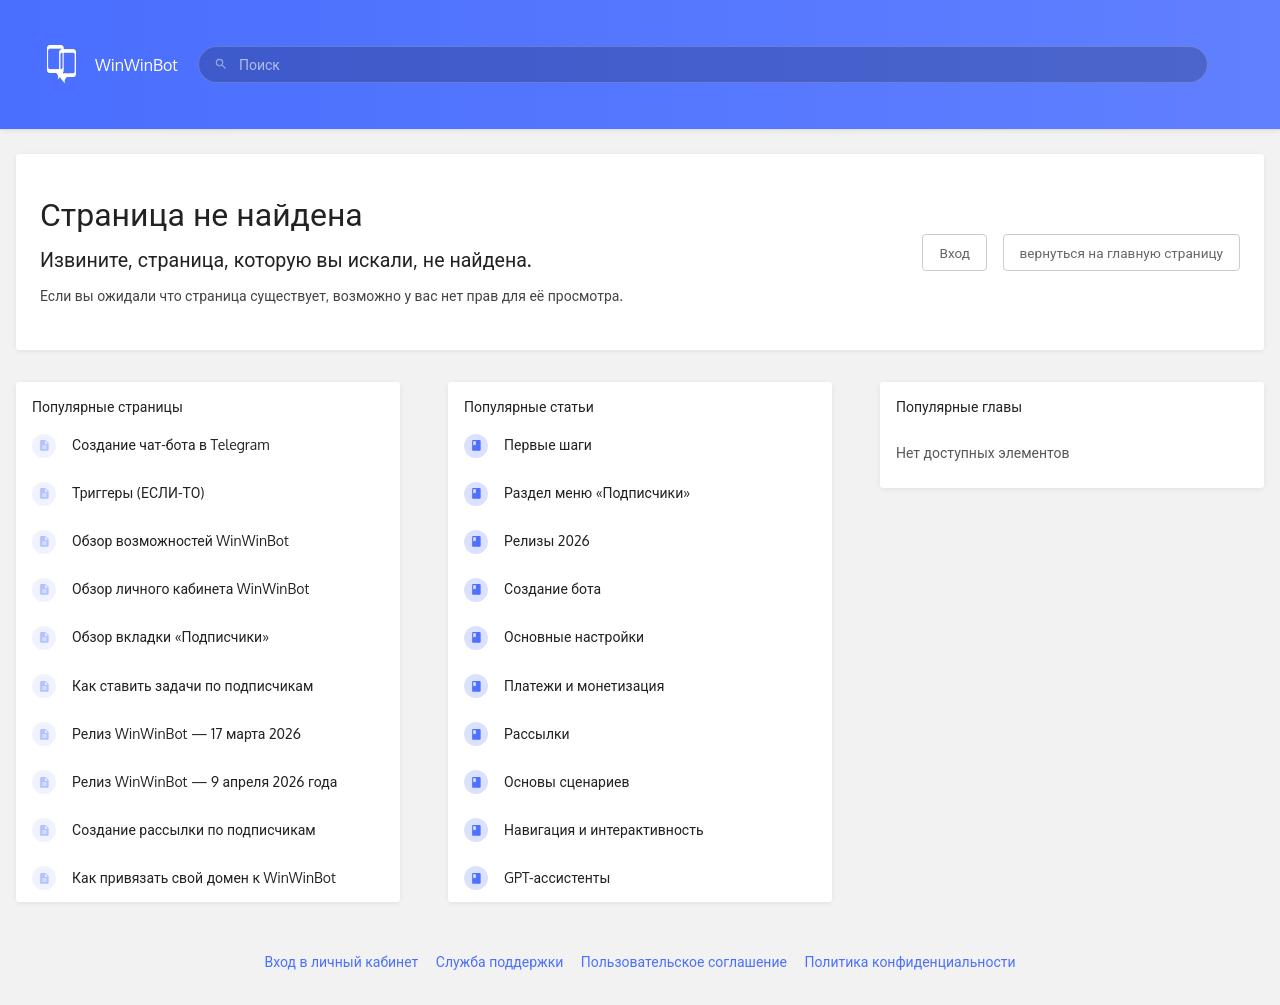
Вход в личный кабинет (341, 961)
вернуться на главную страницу (1121, 252)
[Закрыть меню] (1234, 64)
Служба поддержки (500, 961)
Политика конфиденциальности (909, 961)
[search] (703, 64)
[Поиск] (221, 64)
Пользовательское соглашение (684, 961)
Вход (954, 252)
